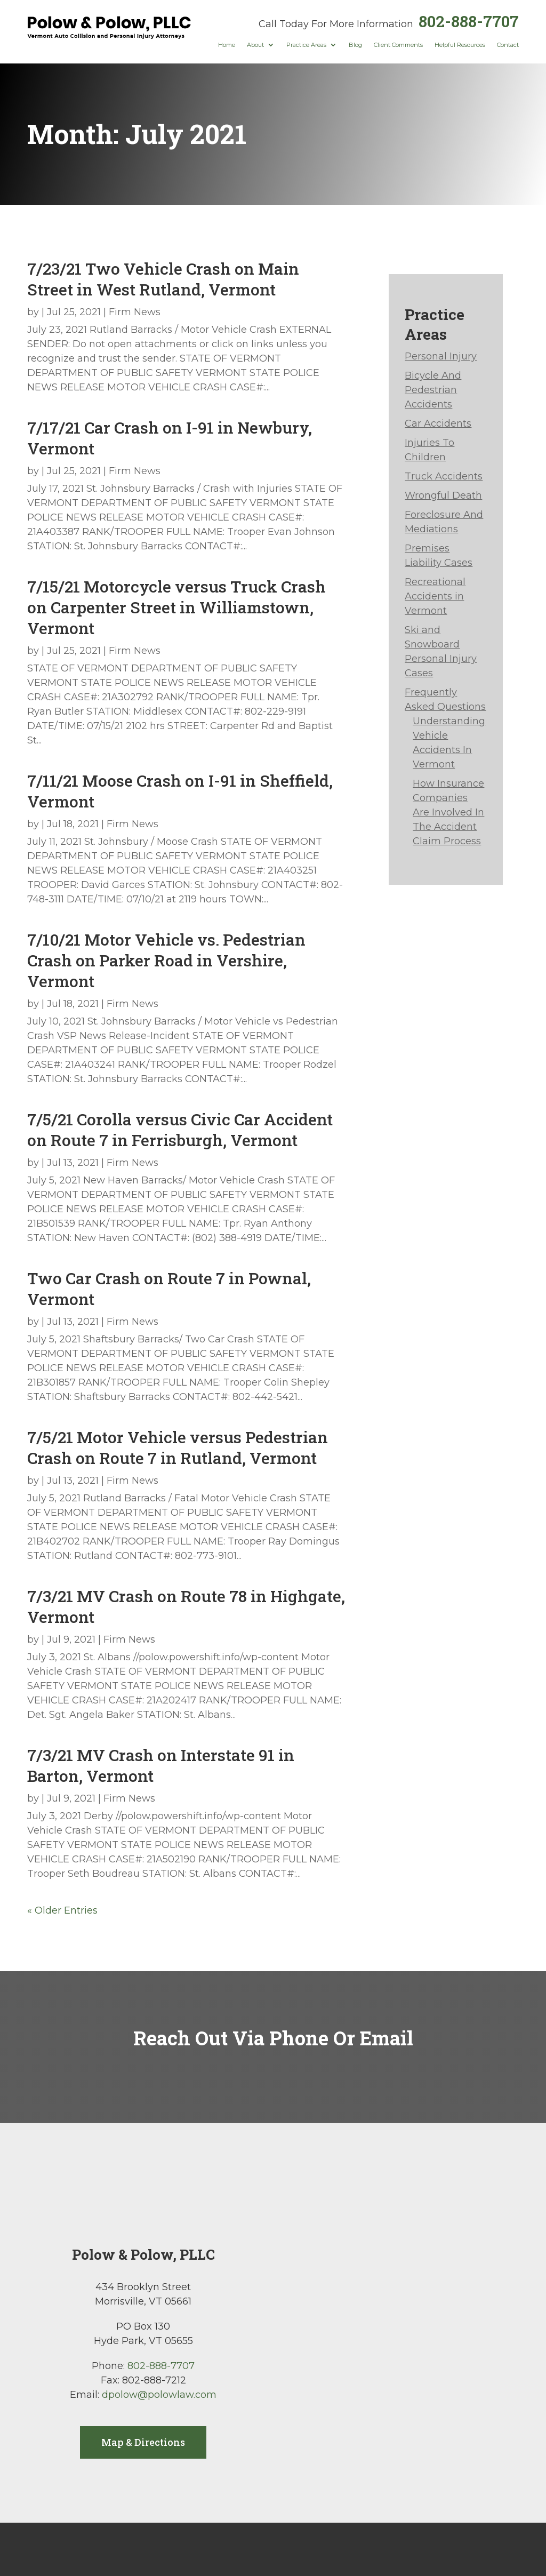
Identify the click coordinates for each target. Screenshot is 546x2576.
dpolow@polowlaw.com (159, 2395)
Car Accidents (438, 423)
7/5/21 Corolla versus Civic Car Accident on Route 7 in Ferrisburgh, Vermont (180, 1129)
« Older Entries (62, 1910)
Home (226, 45)
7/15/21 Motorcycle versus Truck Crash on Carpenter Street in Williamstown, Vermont (176, 607)
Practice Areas (306, 45)
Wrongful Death (443, 495)
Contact (508, 45)
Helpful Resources (460, 45)
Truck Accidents (444, 476)
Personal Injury (441, 356)
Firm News (134, 312)
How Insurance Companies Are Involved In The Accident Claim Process (448, 812)
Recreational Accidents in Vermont (435, 596)
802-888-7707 (469, 21)
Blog (355, 45)
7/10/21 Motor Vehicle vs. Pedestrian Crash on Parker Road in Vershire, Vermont (166, 960)
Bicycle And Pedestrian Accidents (433, 390)
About (255, 45)
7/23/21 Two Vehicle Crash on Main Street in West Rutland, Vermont (163, 279)
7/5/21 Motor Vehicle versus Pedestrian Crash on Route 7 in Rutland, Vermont (177, 1447)
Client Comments (398, 45)
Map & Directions (143, 2442)
